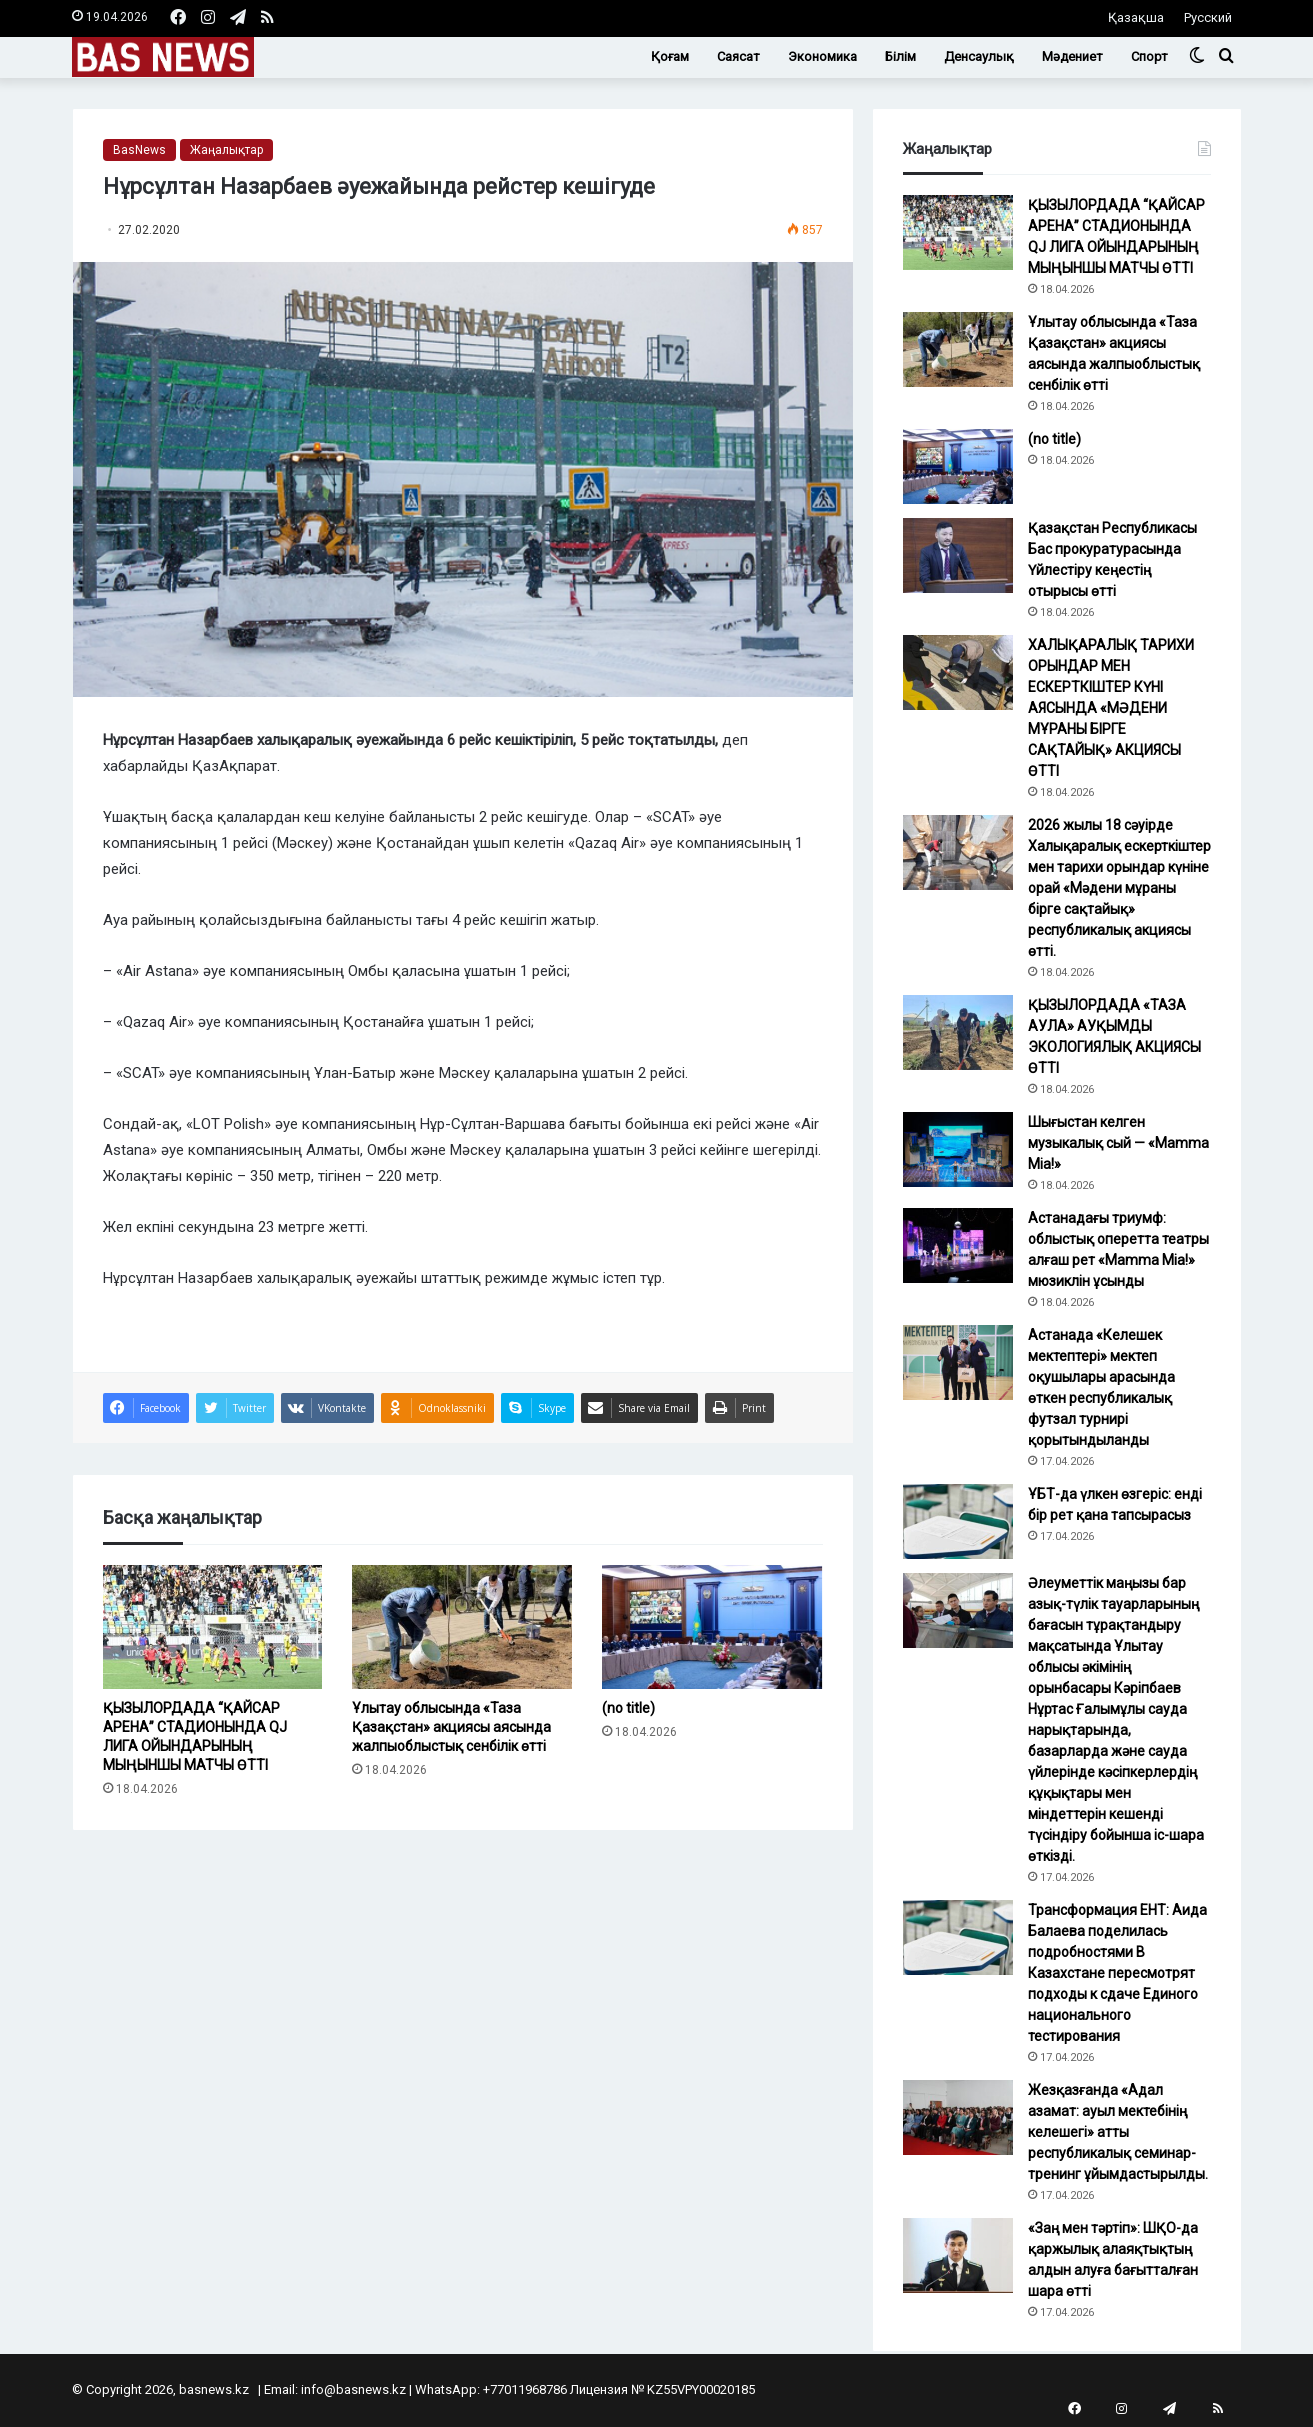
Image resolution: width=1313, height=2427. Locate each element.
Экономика (822, 56)
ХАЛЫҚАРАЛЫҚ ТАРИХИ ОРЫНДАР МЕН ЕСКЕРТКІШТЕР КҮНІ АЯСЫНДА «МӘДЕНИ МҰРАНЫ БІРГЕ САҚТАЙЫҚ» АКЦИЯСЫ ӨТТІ (1111, 708)
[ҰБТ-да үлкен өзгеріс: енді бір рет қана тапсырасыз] (958, 1521)
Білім (900, 56)
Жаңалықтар (226, 150)
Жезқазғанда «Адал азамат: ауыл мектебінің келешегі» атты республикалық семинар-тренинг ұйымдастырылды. (1118, 2132)
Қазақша (1136, 17)
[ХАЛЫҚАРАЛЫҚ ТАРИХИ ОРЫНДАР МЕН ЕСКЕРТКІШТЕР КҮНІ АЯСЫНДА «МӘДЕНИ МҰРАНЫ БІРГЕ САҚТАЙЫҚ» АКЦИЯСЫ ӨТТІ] (958, 672)
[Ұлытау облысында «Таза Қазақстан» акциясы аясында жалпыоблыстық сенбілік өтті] (462, 1627)
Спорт (1149, 56)
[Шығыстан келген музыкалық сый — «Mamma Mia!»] (958, 1149)
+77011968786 (525, 2389)
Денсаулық (979, 56)
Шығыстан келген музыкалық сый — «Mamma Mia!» (1118, 1143)
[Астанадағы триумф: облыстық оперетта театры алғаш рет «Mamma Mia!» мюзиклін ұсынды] (958, 1245)
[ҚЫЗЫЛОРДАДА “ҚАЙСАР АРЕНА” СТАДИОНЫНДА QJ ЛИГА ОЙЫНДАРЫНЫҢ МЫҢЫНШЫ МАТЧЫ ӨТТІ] (213, 1627)
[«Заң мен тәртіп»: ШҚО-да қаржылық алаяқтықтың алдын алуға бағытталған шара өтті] (958, 2255)
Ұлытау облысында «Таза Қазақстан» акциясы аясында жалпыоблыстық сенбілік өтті (451, 1727)
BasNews (139, 150)
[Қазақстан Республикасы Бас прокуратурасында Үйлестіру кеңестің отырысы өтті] (958, 555)
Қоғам (670, 56)
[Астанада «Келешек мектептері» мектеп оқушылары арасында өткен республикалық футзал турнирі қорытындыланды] (958, 1362)
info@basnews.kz (353, 2389)
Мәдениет (1072, 56)
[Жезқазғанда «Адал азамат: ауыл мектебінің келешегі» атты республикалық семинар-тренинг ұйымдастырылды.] (958, 2117)
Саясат (738, 56)
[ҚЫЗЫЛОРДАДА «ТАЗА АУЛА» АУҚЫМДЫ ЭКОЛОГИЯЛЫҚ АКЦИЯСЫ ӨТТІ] (958, 1032)
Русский (1208, 17)
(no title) (628, 1708)
